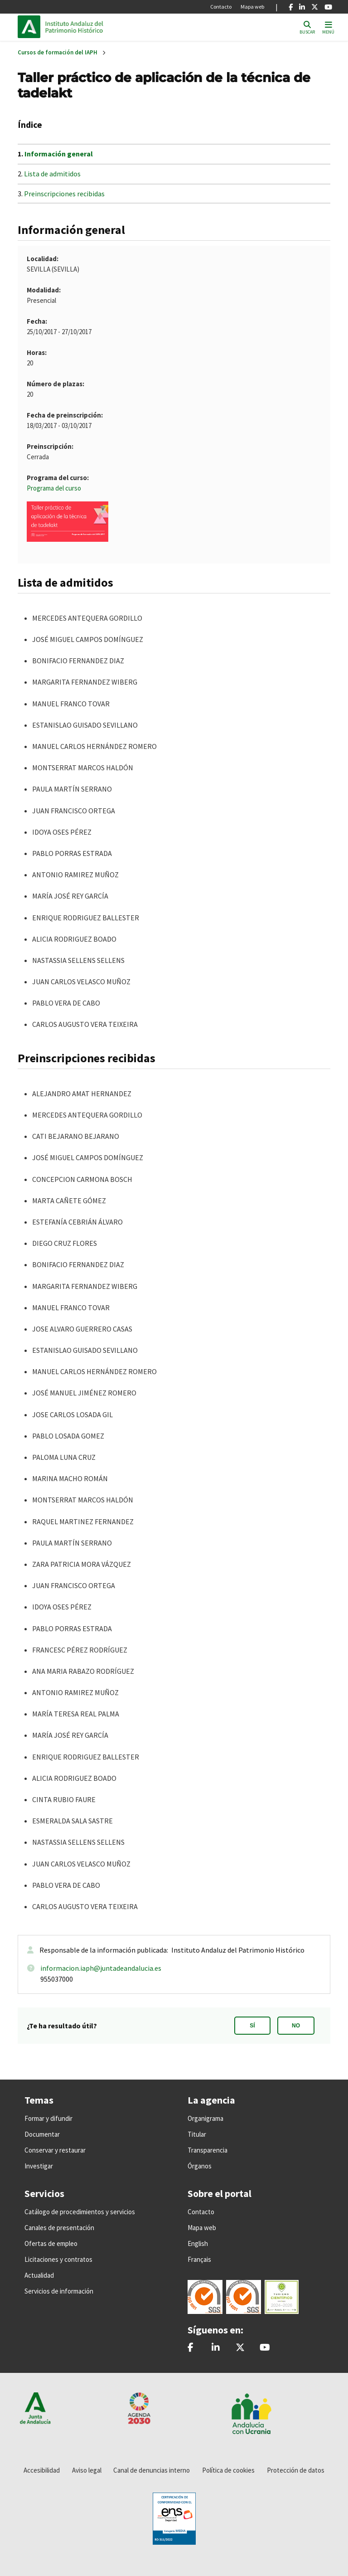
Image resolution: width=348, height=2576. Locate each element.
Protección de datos (295, 2470)
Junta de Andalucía (31, 26)
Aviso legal (87, 2470)
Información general (58, 153)
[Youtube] (328, 6)
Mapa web (252, 6)
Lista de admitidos (52, 173)
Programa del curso (54, 488)
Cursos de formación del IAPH (57, 52)
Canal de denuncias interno (151, 2470)
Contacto (221, 6)
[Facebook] (291, 6)
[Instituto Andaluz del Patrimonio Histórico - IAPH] (216, 2347)
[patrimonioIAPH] (190, 2347)
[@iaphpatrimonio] (240, 2347)
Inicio (106, 26)
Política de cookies (228, 2470)
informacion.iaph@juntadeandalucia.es (100, 1968)
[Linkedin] (302, 6)
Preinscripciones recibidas (64, 193)
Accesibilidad (42, 2470)
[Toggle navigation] (328, 27)
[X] (314, 6)
